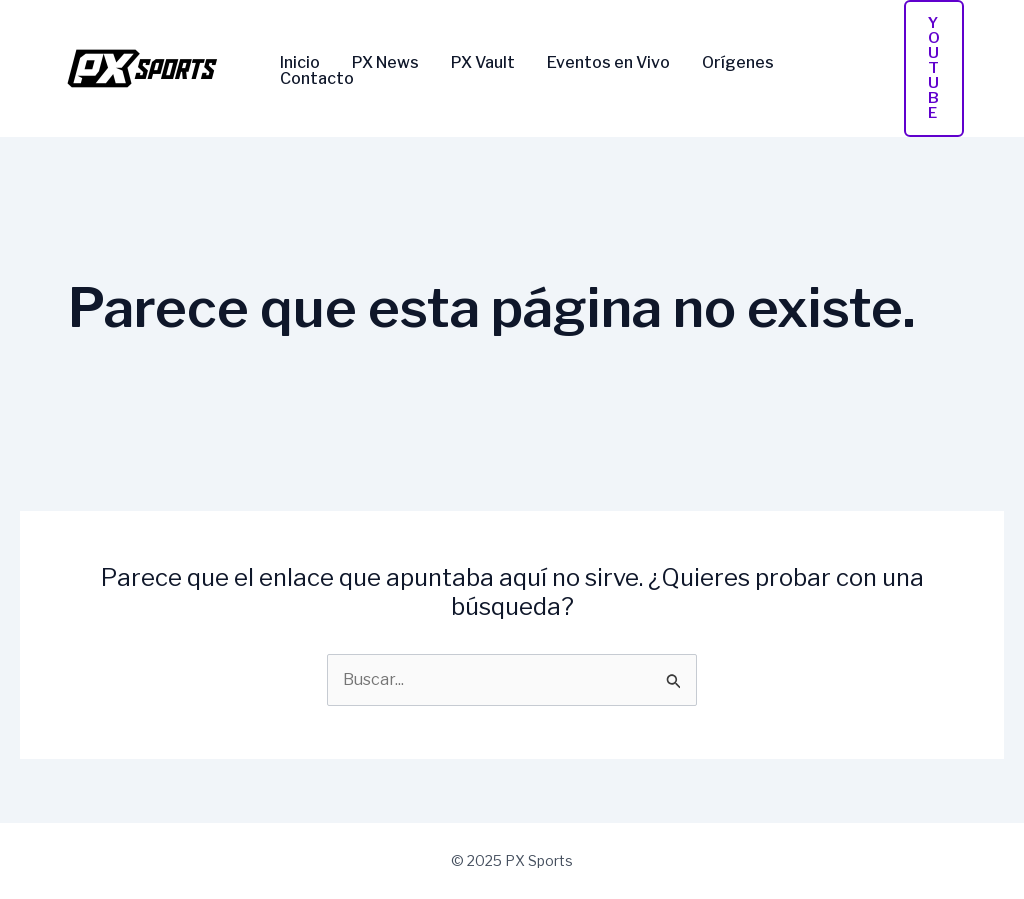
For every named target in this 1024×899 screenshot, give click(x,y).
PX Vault (483, 63)
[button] (934, 68)
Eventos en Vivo (608, 63)
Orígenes (738, 63)
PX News (385, 63)
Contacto (317, 79)
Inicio (300, 63)
